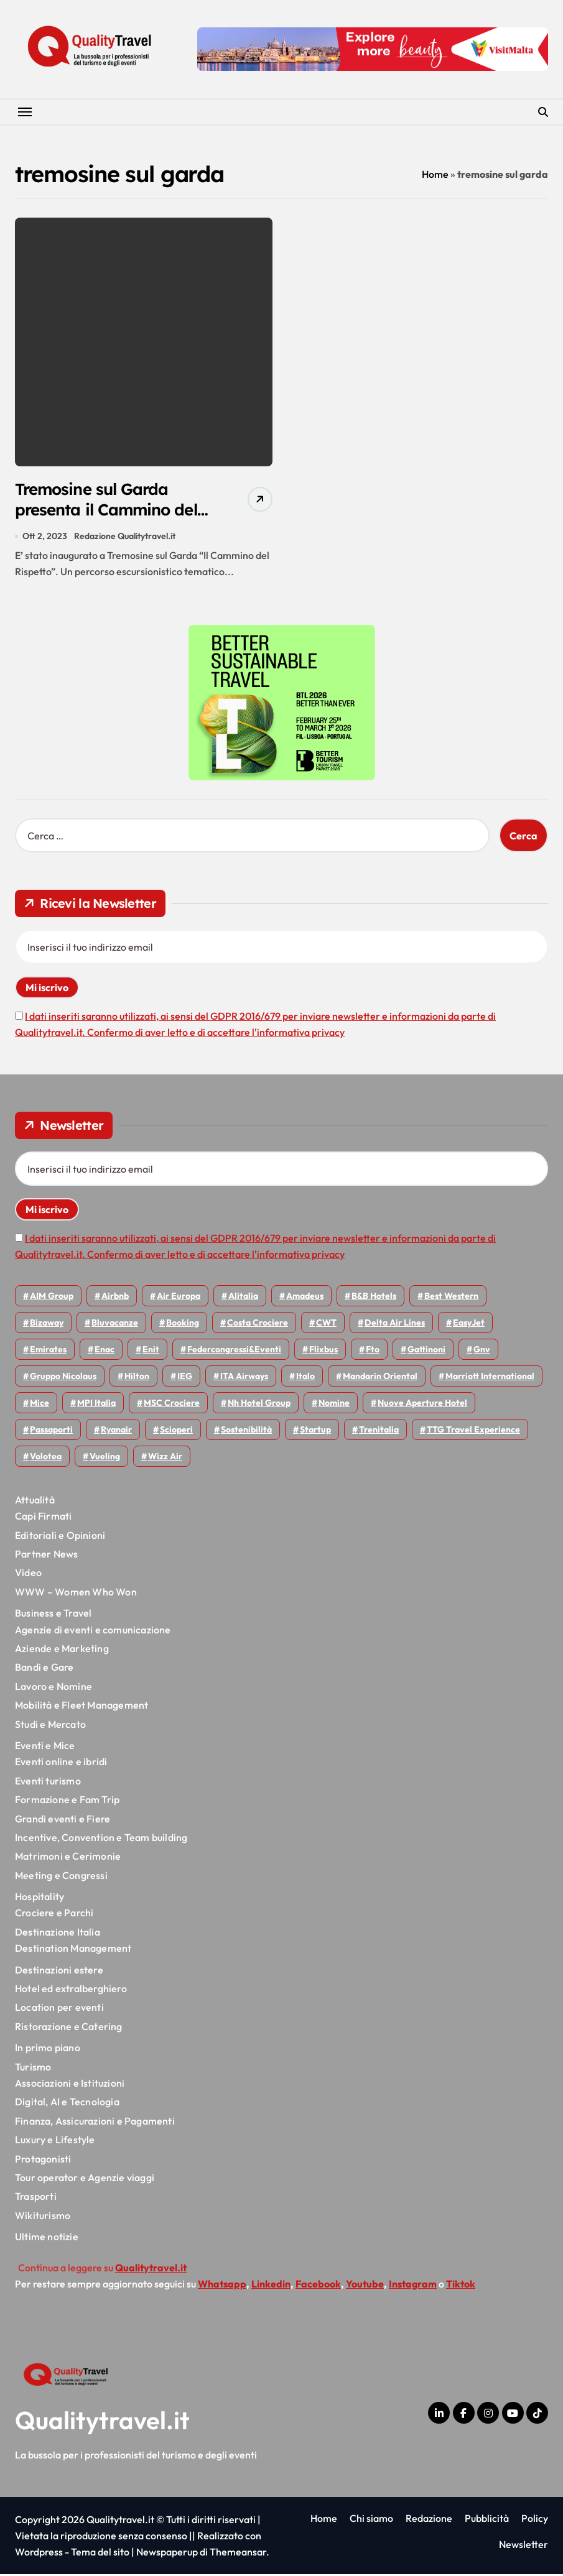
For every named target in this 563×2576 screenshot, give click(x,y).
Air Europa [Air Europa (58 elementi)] (178, 1297)
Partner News (46, 1555)
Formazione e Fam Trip (67, 1801)
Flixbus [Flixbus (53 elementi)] (323, 1351)
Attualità (35, 1501)
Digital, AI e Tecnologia (67, 2104)
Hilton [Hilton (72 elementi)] (136, 1377)
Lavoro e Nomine (53, 1688)
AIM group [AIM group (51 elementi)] (51, 1297)
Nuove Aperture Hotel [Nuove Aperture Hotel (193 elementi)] (422, 1404)
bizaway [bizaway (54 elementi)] (46, 1324)
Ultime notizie (46, 2238)
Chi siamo (371, 2520)
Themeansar (238, 2553)
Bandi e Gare (44, 1669)
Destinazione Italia (57, 1933)
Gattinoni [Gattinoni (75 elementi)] (426, 1351)
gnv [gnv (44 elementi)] (481, 1351)
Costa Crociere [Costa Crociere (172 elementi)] (257, 1324)
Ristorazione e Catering (69, 2028)
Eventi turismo (48, 1782)
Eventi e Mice (45, 1747)
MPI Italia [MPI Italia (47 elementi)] (96, 1404)
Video (28, 1575)
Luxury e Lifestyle (55, 2142)
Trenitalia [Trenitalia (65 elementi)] (379, 1431)
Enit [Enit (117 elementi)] (150, 1351)
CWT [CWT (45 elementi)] (326, 1324)
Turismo (33, 2068)
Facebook (318, 2285)
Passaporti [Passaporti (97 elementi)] (51, 1431)
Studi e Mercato (50, 1726)
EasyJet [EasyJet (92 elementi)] (469, 1324)
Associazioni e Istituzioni (69, 2085)
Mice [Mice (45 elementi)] (39, 1404)
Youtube (365, 2285)
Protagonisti (43, 2160)
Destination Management (73, 1950)
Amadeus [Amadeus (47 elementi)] (304, 1297)
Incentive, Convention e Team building (101, 1839)
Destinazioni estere (59, 1971)
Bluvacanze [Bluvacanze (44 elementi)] (114, 1324)
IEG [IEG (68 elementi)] (184, 1377)
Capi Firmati (43, 1518)
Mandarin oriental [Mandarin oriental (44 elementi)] (380, 1377)
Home (435, 174)
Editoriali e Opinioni (60, 1537)
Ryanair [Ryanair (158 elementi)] (116, 1431)
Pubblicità (487, 2520)
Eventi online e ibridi (61, 1764)
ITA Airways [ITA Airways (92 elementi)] (244, 1377)
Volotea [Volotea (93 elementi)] (46, 1458)
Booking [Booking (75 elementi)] (182, 1324)
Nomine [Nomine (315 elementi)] (334, 1404)
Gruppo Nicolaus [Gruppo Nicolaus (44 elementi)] (63, 1377)
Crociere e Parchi (54, 1915)
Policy (534, 2520)
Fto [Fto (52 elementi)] (372, 1351)
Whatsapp (222, 2285)
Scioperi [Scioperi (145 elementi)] (176, 1431)
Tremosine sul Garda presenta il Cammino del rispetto (111, 511)
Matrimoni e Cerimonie (68, 1858)
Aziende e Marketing (62, 1650)
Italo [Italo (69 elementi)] (305, 1377)
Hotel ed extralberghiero (71, 1990)
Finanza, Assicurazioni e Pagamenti (95, 2123)
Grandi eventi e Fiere (62, 1820)
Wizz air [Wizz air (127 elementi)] (165, 1458)
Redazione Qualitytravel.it (124, 537)
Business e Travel (53, 1615)
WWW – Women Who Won (76, 1593)
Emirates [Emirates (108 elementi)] (48, 1351)
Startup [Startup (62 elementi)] (315, 1431)
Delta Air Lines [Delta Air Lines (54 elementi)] (395, 1324)
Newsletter (523, 2547)
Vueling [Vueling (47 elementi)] (105, 1458)
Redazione (429, 2520)
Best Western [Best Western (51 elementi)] (451, 1297)
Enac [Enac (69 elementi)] (104, 1351)
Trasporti (36, 2198)
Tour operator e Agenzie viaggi (84, 2179)
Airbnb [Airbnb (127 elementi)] (115, 1297)
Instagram (413, 2285)
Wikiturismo (42, 2217)
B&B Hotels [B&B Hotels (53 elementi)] (373, 1297)
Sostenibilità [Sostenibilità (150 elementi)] (246, 1431)
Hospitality (39, 1898)
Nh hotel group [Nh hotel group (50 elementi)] (259, 1404)
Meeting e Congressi (61, 1877)
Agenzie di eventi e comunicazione (93, 1631)
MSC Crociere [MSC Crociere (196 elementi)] (172, 1404)
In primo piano (47, 2050)
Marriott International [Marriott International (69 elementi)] (489, 1377)
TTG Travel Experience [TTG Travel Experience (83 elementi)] (473, 1431)
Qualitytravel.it (102, 2421)
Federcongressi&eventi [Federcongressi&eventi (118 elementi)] (234, 1351)
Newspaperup (167, 2553)
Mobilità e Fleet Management (81, 1707)
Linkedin (271, 2285)
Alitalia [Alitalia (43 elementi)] (243, 1297)
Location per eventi (59, 2009)
